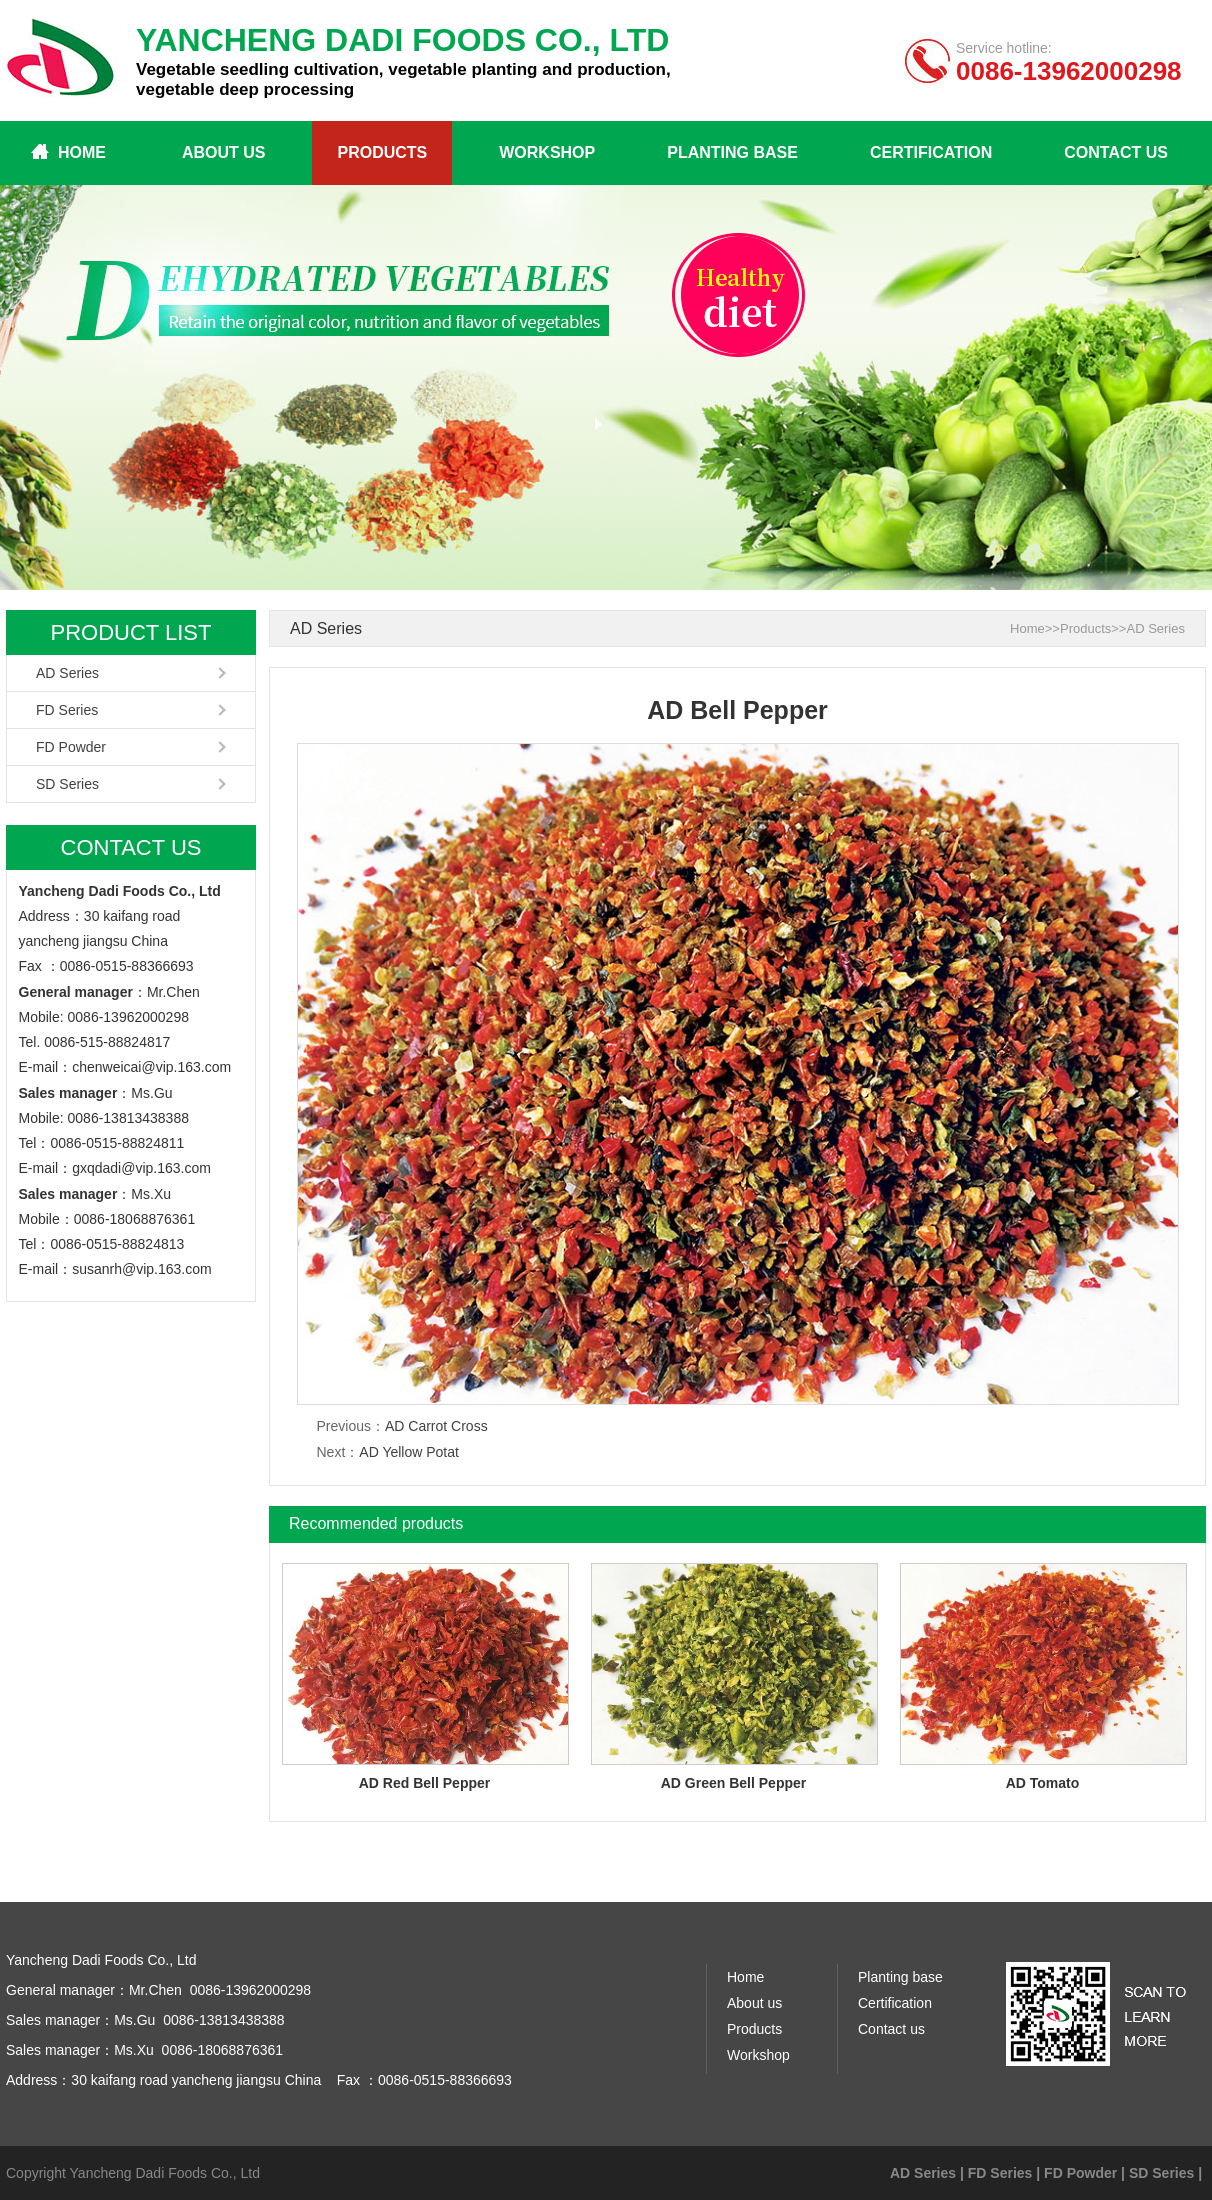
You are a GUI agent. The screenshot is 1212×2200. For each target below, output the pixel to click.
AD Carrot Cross (436, 1426)
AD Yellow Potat (409, 1452)
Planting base (732, 152)
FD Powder (71, 747)
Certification (931, 152)
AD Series (67, 673)
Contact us (1116, 152)
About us (224, 152)
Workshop (547, 152)
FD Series (67, 710)
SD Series (67, 784)
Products (382, 152)
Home (82, 152)
